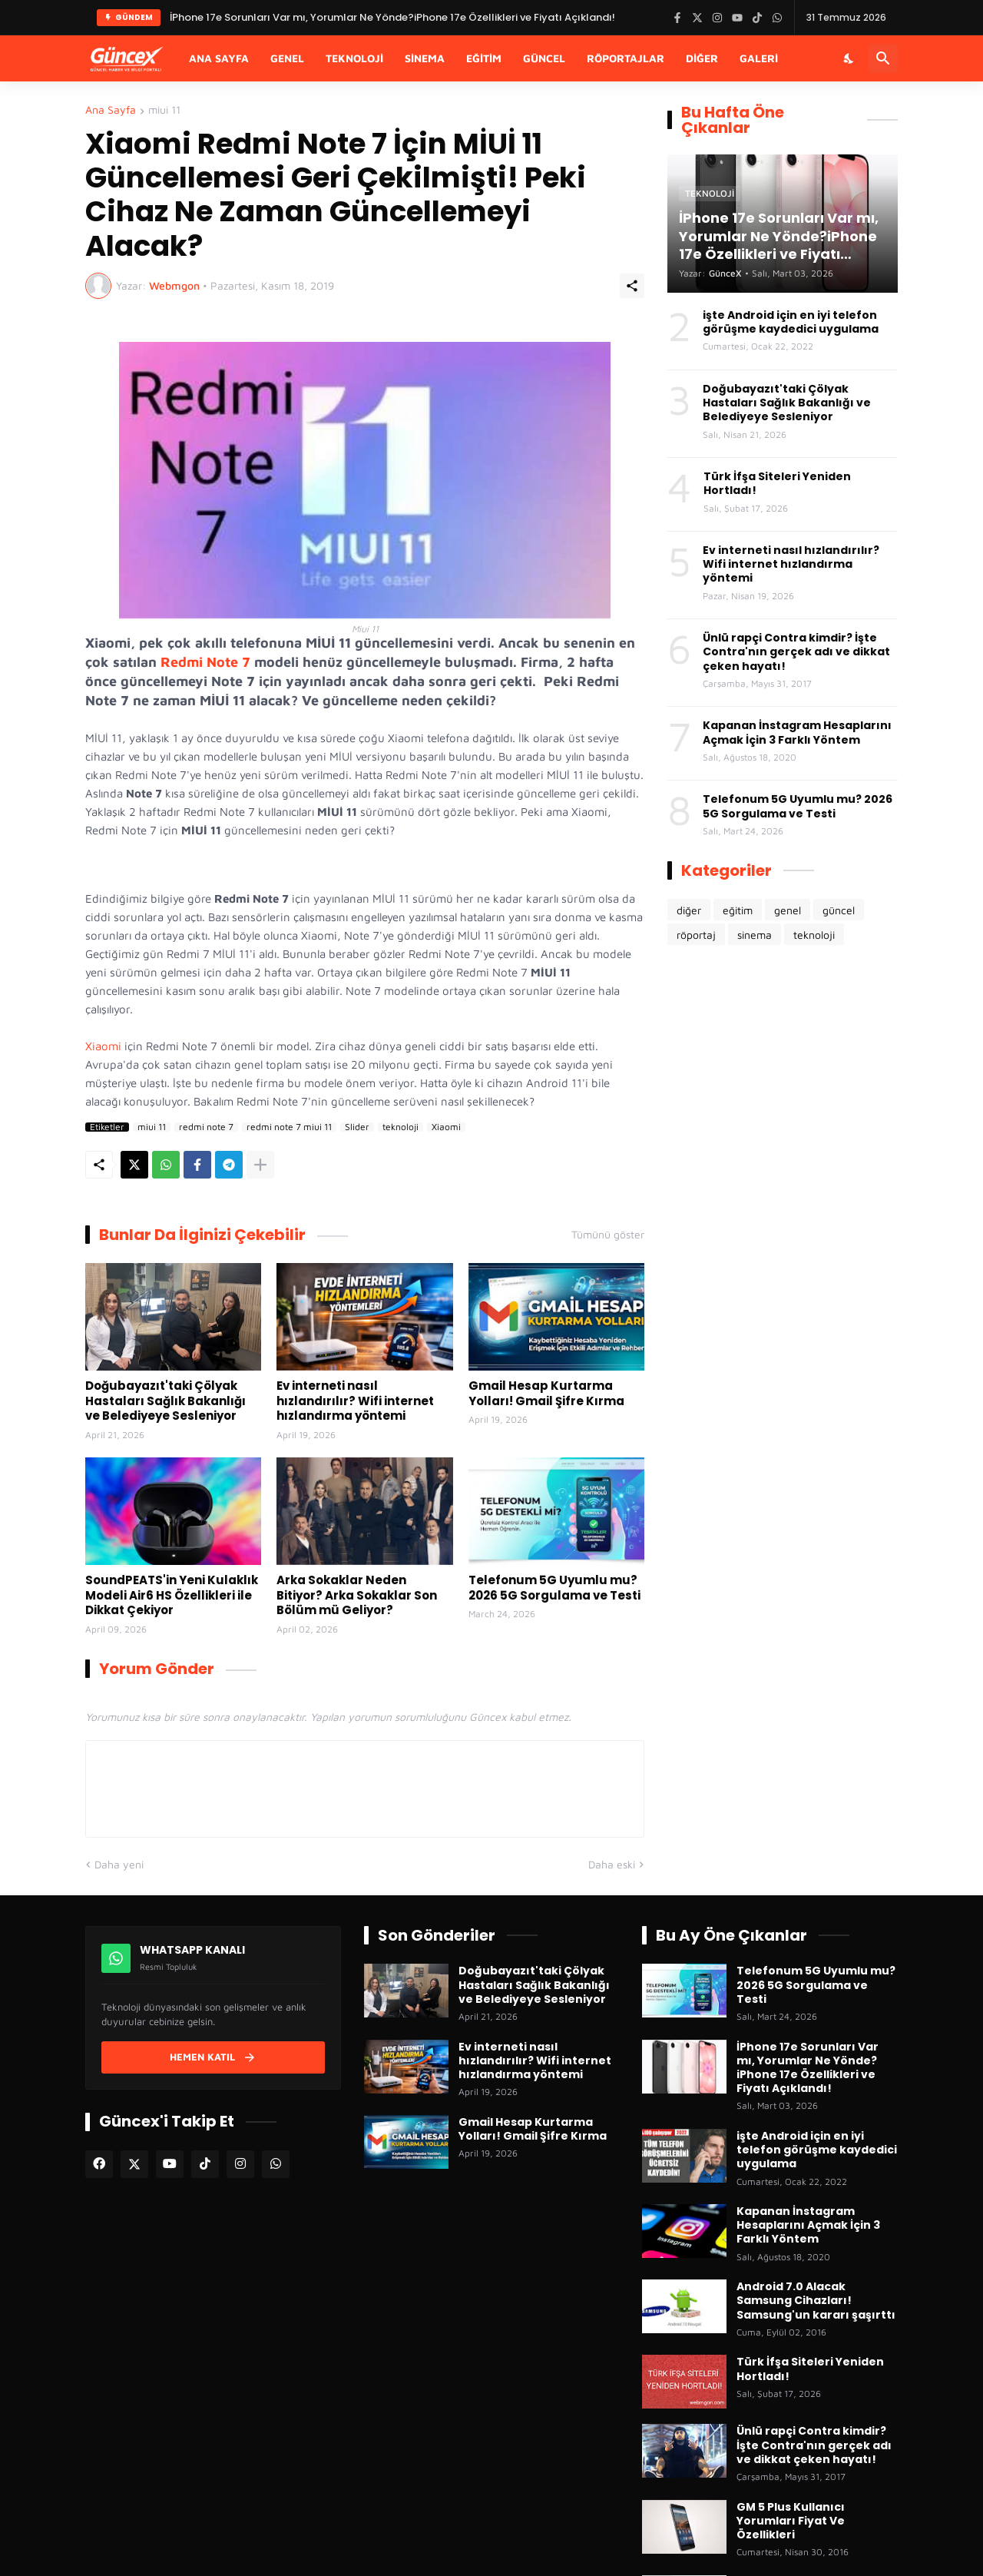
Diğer (702, 58)
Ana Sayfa (219, 58)
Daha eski (611, 1864)
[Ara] (883, 58)
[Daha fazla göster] (260, 1165)
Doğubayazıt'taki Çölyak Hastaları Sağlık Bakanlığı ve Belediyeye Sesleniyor (165, 1401)
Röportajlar (625, 58)
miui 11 (164, 110)
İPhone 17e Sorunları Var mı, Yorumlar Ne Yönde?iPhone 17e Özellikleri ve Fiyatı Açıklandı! (807, 2068)
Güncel (544, 58)
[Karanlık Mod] (849, 58)
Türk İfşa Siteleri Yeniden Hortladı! (777, 483)
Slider (357, 1127)
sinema (754, 934)
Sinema (425, 58)
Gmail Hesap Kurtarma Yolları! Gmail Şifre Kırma (546, 1393)
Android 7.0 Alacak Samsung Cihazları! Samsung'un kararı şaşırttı (815, 2300)
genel (787, 910)
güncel (838, 910)
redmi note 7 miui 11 (289, 1127)
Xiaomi (103, 1046)
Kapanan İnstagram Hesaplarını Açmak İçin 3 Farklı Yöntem (797, 732)
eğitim (738, 910)
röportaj (696, 934)
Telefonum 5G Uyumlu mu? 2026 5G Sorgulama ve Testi (554, 1588)
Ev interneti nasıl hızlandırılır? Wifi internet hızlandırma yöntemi (355, 1401)
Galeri (759, 58)
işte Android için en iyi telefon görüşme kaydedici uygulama (791, 322)
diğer (689, 910)
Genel (287, 58)
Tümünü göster (607, 1234)
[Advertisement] (782, 1213)
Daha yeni (119, 1864)
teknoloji (400, 1127)
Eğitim (483, 58)
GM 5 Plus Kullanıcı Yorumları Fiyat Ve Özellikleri (790, 2521)
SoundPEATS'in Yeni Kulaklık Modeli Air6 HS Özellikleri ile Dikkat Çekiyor (171, 1595)
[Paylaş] (632, 286)
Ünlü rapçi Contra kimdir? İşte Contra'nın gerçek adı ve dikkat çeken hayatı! (796, 652)
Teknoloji (354, 58)
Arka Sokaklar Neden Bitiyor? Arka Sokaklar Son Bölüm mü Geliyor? (356, 1595)
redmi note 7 (206, 1127)
